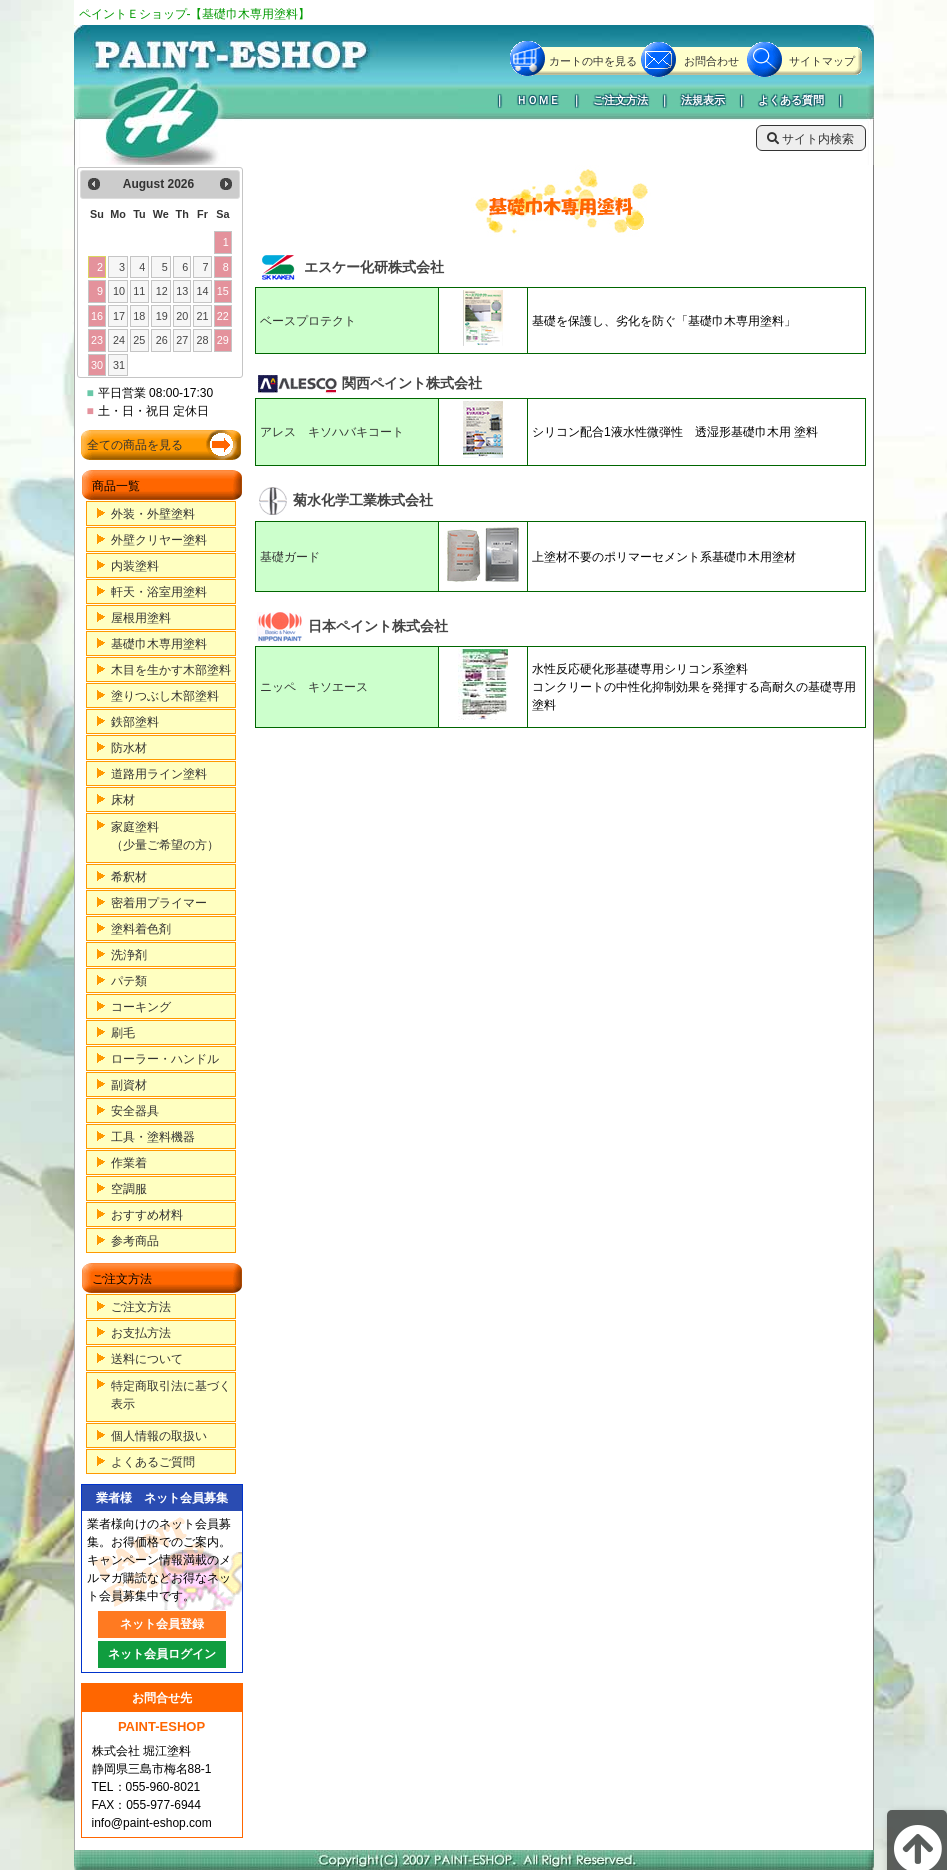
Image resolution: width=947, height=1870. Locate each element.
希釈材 (129, 877)
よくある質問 (791, 100)
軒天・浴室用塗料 (159, 592)
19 (162, 316)
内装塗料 (135, 566)
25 (139, 340)
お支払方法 (141, 1333)
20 (182, 316)
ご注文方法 (620, 100)
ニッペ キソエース (314, 687)
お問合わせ (711, 61)
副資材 (129, 1085)
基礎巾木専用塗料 (159, 644)
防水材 (129, 748)
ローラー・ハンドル (165, 1059)
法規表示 (703, 100)
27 (182, 340)
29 (223, 340)
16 (97, 316)
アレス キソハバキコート (332, 432)
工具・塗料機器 (153, 1137)
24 (119, 340)
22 (223, 316)
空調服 (129, 1189)
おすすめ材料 (147, 1215)
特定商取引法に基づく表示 (171, 1395)
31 (119, 365)
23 (97, 340)
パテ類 (129, 981)
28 (202, 340)
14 (202, 291)
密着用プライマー (159, 903)
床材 (123, 800)
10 (119, 291)
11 (139, 291)
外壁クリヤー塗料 (159, 540)
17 (119, 316)
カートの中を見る (593, 61)
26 (162, 340)
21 (202, 316)
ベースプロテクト (308, 321)
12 (162, 291)
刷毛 (123, 1033)
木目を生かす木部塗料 (171, 670)
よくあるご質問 (153, 1462)
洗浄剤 (129, 955)
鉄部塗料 (135, 722)
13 (182, 291)
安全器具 (135, 1111)
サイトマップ (822, 61)
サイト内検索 (810, 139)
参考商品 (135, 1241)
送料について (147, 1359)
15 (223, 291)
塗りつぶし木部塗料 (165, 696)
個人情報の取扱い (159, 1436)
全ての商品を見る (135, 445)
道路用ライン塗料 (159, 774)
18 (139, 316)
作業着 (129, 1163)
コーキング (141, 1007)
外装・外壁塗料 (153, 514)
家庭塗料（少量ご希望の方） (165, 836)
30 (97, 365)
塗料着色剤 (141, 929)
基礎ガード (290, 557)
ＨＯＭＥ (538, 100)
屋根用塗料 (141, 618)
